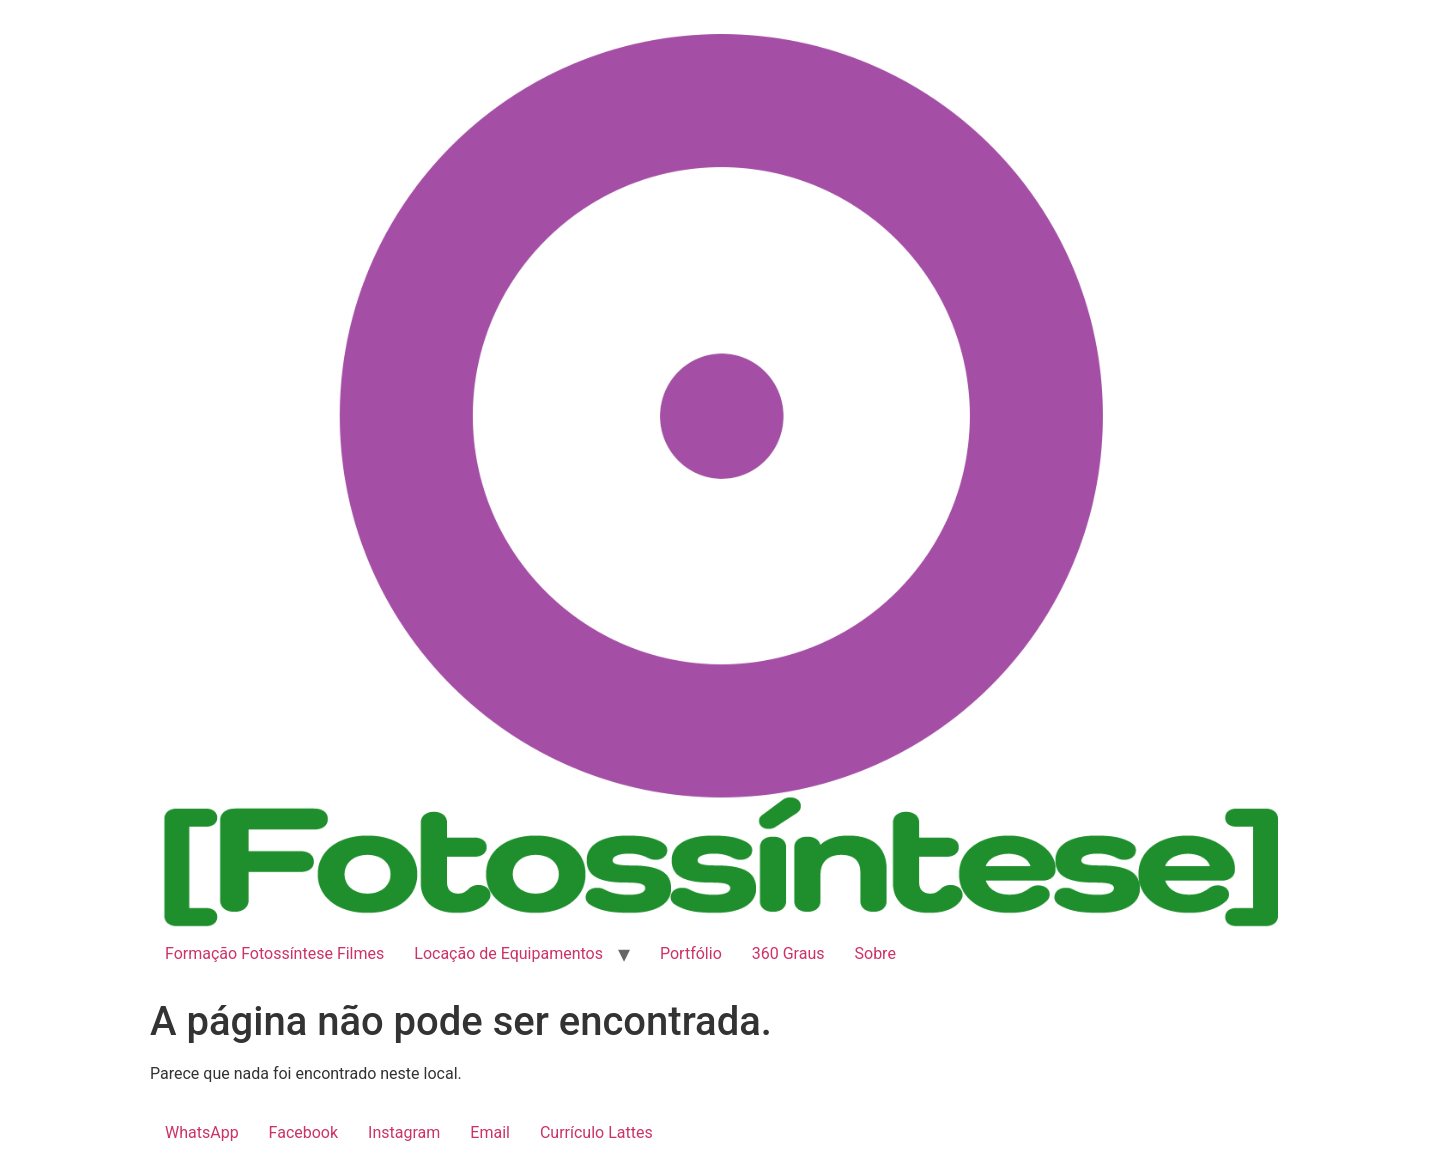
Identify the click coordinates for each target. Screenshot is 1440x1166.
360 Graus (788, 953)
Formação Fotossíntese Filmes (274, 953)
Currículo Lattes (596, 1132)
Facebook (303, 1132)
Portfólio (691, 953)
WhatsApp (202, 1132)
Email (490, 1132)
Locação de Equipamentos (508, 953)
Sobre (875, 953)
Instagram (404, 1132)
